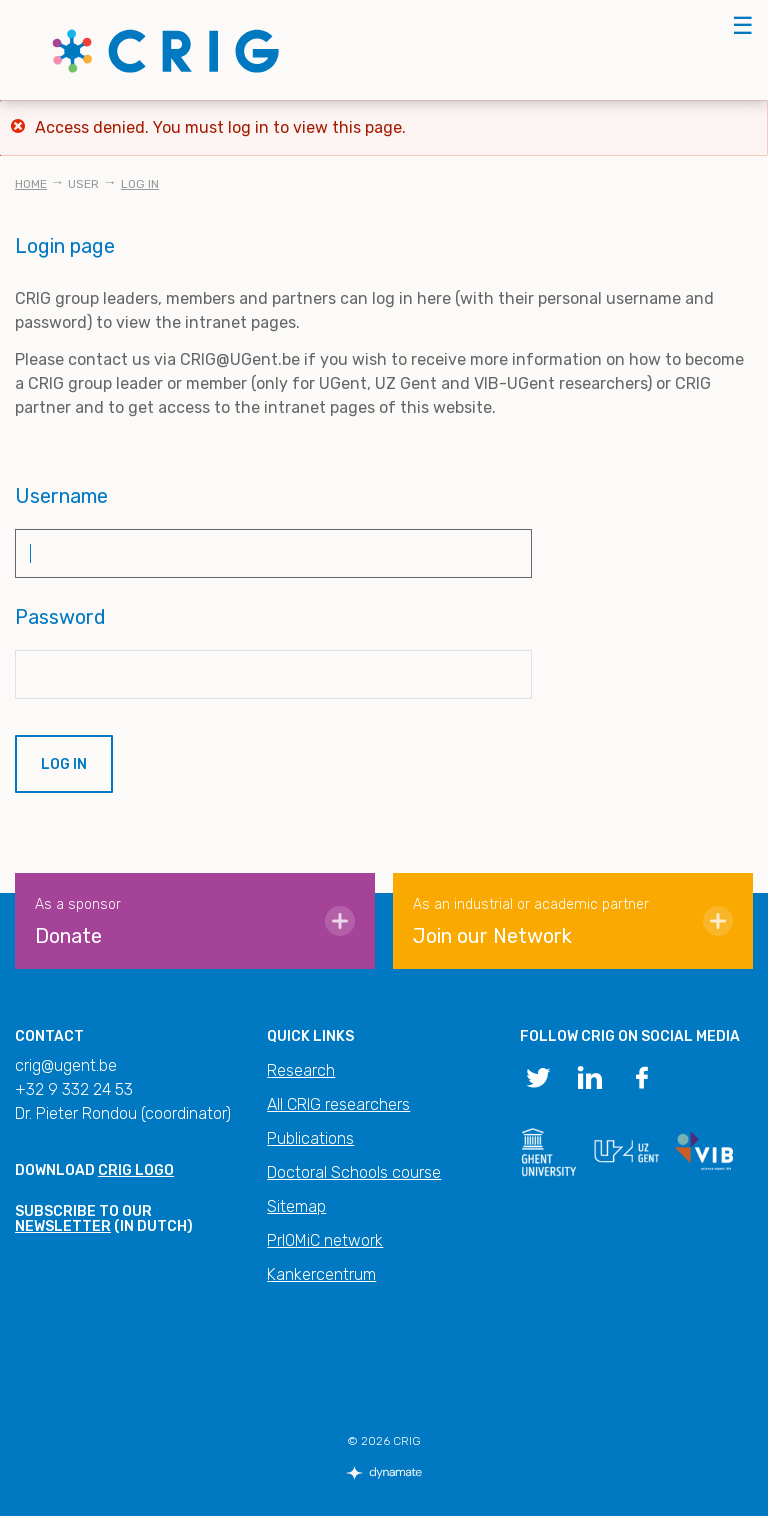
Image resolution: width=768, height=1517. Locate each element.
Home (31, 184)
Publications (310, 1138)
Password (60, 617)
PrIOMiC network (325, 1240)
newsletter (63, 1226)
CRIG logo (136, 1170)
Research (301, 1070)
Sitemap (296, 1206)
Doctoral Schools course (354, 1172)
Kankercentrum (321, 1274)
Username (61, 496)
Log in (140, 184)
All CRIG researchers (338, 1104)
